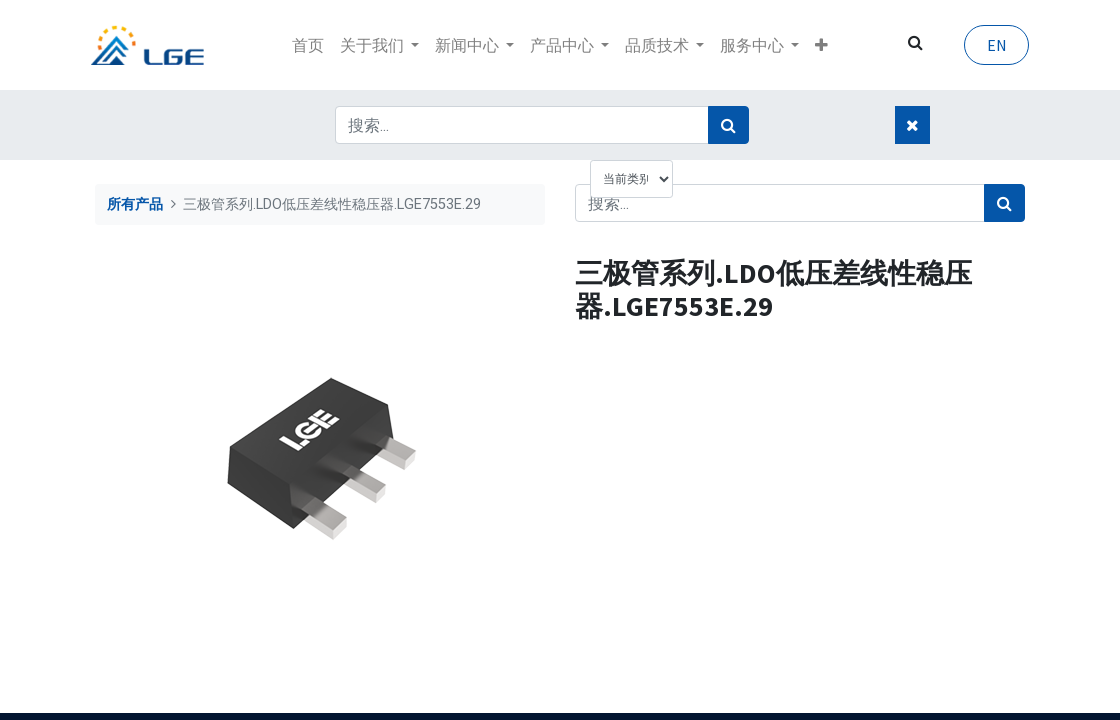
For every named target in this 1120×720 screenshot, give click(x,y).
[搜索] (728, 125)
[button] (821, 45)
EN (992, 45)
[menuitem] (308, 45)
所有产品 (135, 204)
